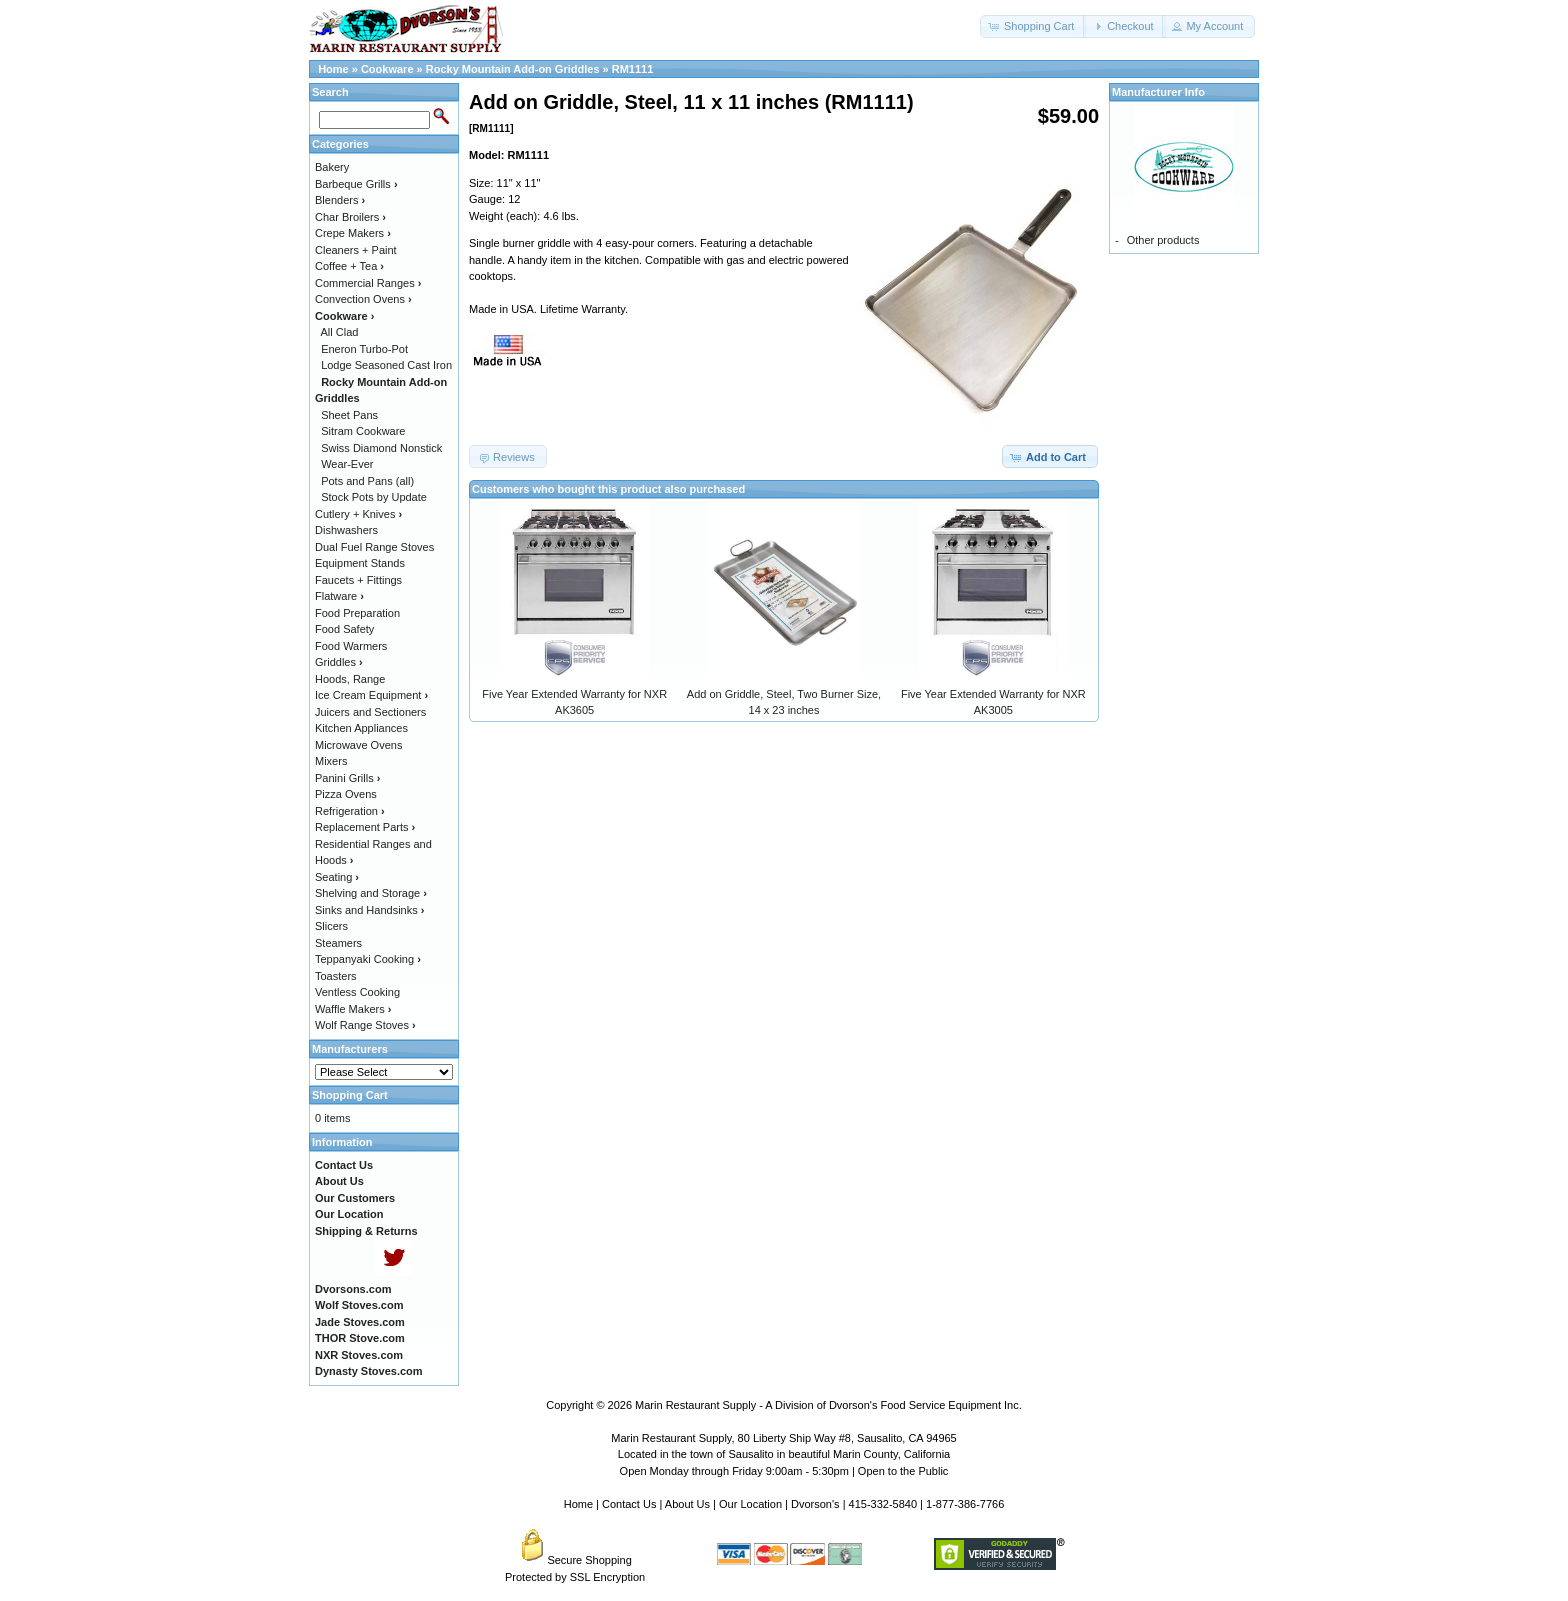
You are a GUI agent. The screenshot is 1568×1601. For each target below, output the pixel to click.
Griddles (339, 662)
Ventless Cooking (357, 992)
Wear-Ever (347, 464)
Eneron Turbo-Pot (364, 349)
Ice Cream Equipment (371, 695)
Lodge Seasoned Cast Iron (386, 365)
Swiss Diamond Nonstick (381, 448)
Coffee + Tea (349, 266)
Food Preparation (357, 613)
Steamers (338, 943)
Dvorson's (815, 1504)
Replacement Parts (365, 827)
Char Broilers (350, 217)
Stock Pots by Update (374, 497)
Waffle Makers (353, 1009)
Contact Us (629, 1504)
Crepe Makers (353, 233)
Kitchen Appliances (361, 728)
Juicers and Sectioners (370, 712)
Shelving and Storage (371, 893)
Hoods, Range (350, 679)
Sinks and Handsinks (369, 910)
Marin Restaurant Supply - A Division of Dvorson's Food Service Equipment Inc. (828, 1405)
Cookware (387, 69)
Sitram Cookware (363, 431)
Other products (1163, 240)
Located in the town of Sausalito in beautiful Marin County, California (784, 1454)
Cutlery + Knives (358, 514)
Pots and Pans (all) (367, 481)
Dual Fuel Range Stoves (374, 547)
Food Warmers (351, 646)
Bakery (332, 167)
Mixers (331, 761)
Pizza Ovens (346, 794)
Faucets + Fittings (358, 580)
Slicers (331, 926)
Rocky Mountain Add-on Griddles (513, 69)
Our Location (750, 1504)
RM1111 (633, 69)
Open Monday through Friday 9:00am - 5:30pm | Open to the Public (784, 1471)
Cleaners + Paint (356, 250)
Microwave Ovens (358, 745)
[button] (1033, 26)
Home (333, 69)
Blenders (340, 200)
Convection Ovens (363, 299)
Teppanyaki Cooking (368, 959)
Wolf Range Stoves (365, 1025)
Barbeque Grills (356, 184)
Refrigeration (350, 811)
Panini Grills (347, 778)
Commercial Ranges (368, 283)
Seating (337, 877)
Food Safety (344, 629)
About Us (687, 1504)
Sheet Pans (349, 415)
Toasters (336, 976)
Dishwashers (346, 530)
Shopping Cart (350, 1095)
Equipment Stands (360, 563)
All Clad (340, 332)
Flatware (339, 596)
